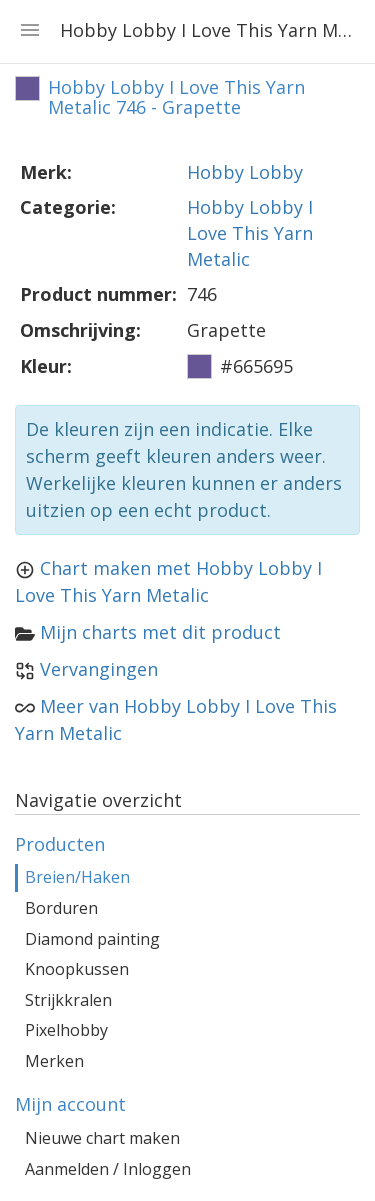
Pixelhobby (66, 1030)
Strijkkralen (68, 1000)
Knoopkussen (77, 969)
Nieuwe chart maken (102, 1138)
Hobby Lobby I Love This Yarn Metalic (250, 232)
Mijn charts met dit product (160, 632)
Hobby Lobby (245, 172)
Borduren (61, 908)
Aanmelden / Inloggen (108, 1169)
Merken (54, 1061)
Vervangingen (99, 669)
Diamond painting (92, 939)
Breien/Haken (77, 877)
